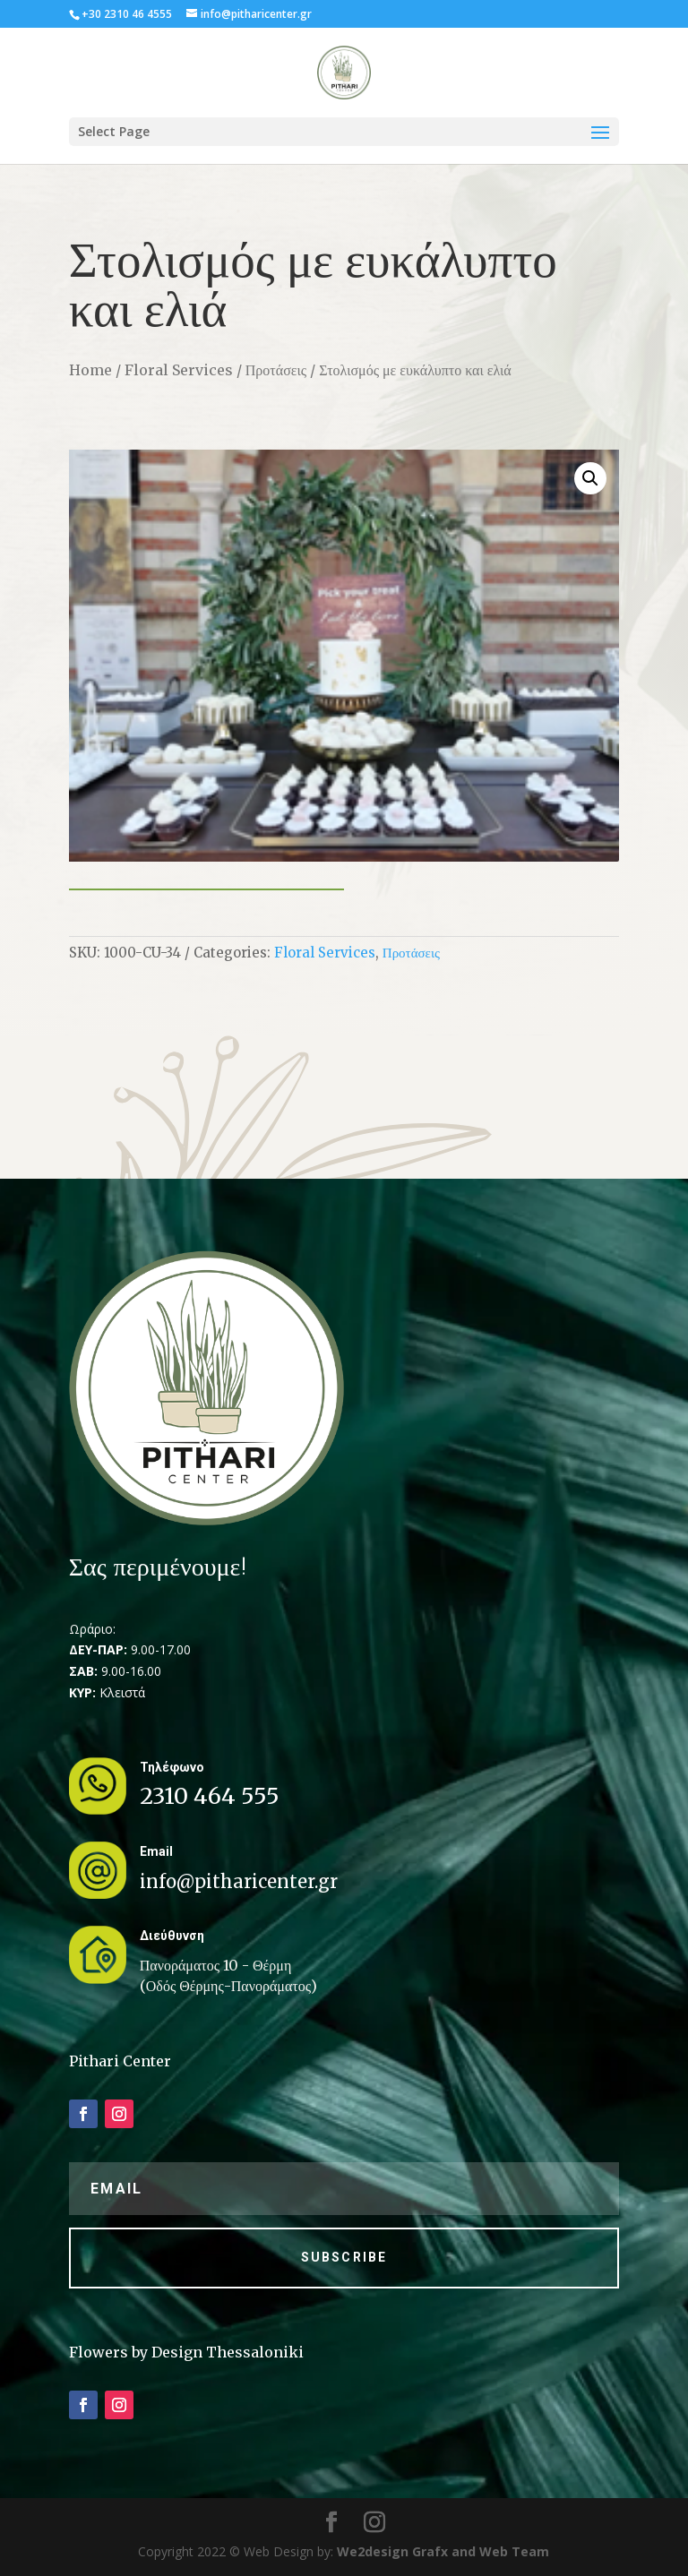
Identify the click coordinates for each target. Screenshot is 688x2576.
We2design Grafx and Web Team (443, 2551)
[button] (590, 478)
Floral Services (179, 370)
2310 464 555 (210, 1796)
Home (90, 370)
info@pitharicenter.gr (239, 1881)
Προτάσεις (275, 370)
